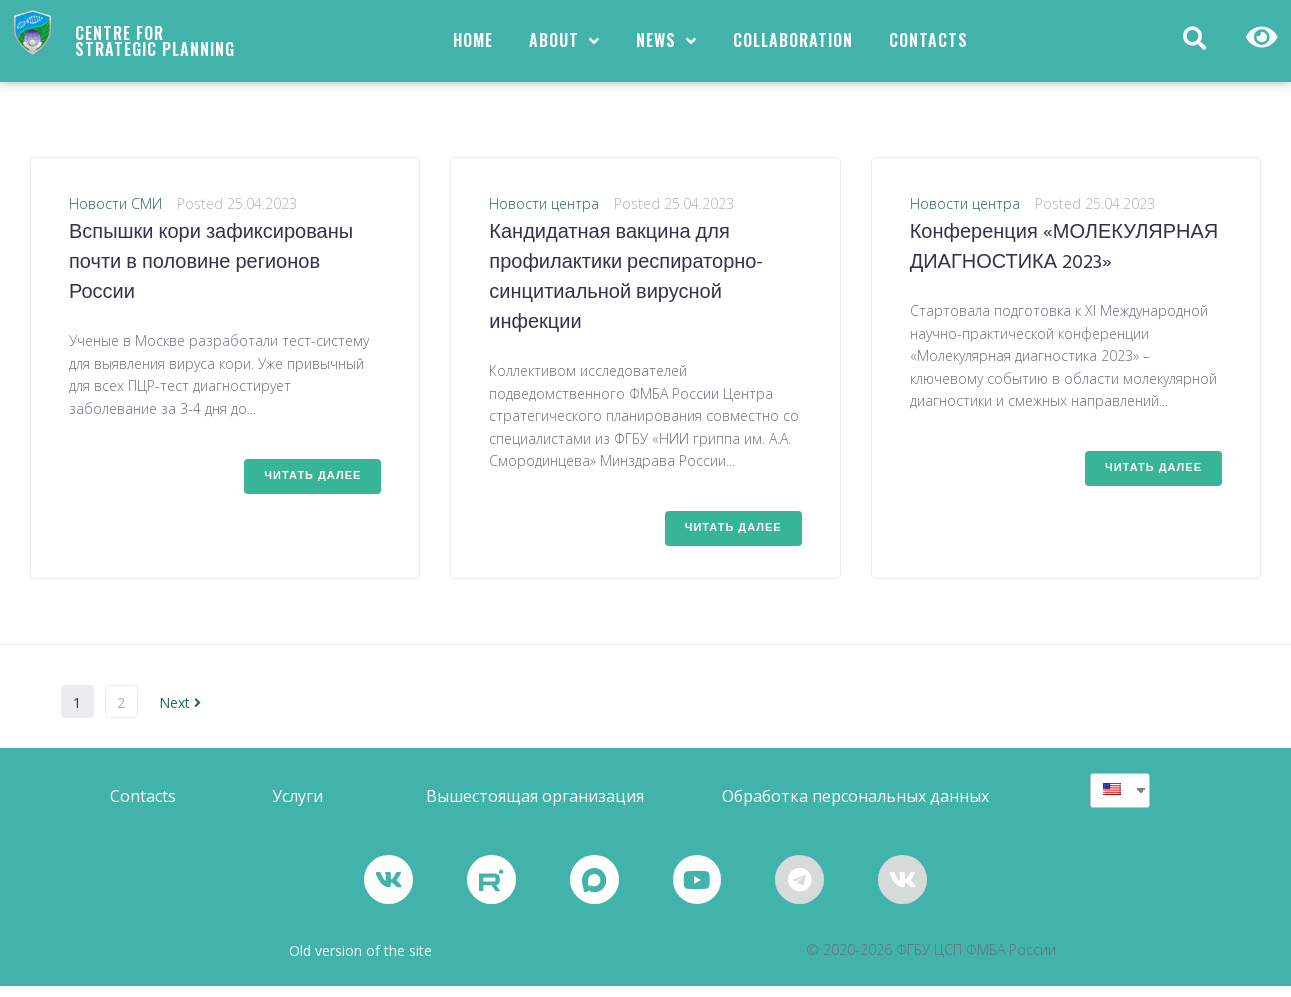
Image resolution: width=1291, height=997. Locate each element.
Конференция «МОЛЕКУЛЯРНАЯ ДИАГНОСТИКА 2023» (1064, 258)
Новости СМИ (115, 213)
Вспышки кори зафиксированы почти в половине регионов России (211, 273)
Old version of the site (360, 961)
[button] (143, 806)
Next (180, 712)
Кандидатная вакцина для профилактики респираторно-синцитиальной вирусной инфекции (626, 288)
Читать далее (312, 486)
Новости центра (544, 213)
